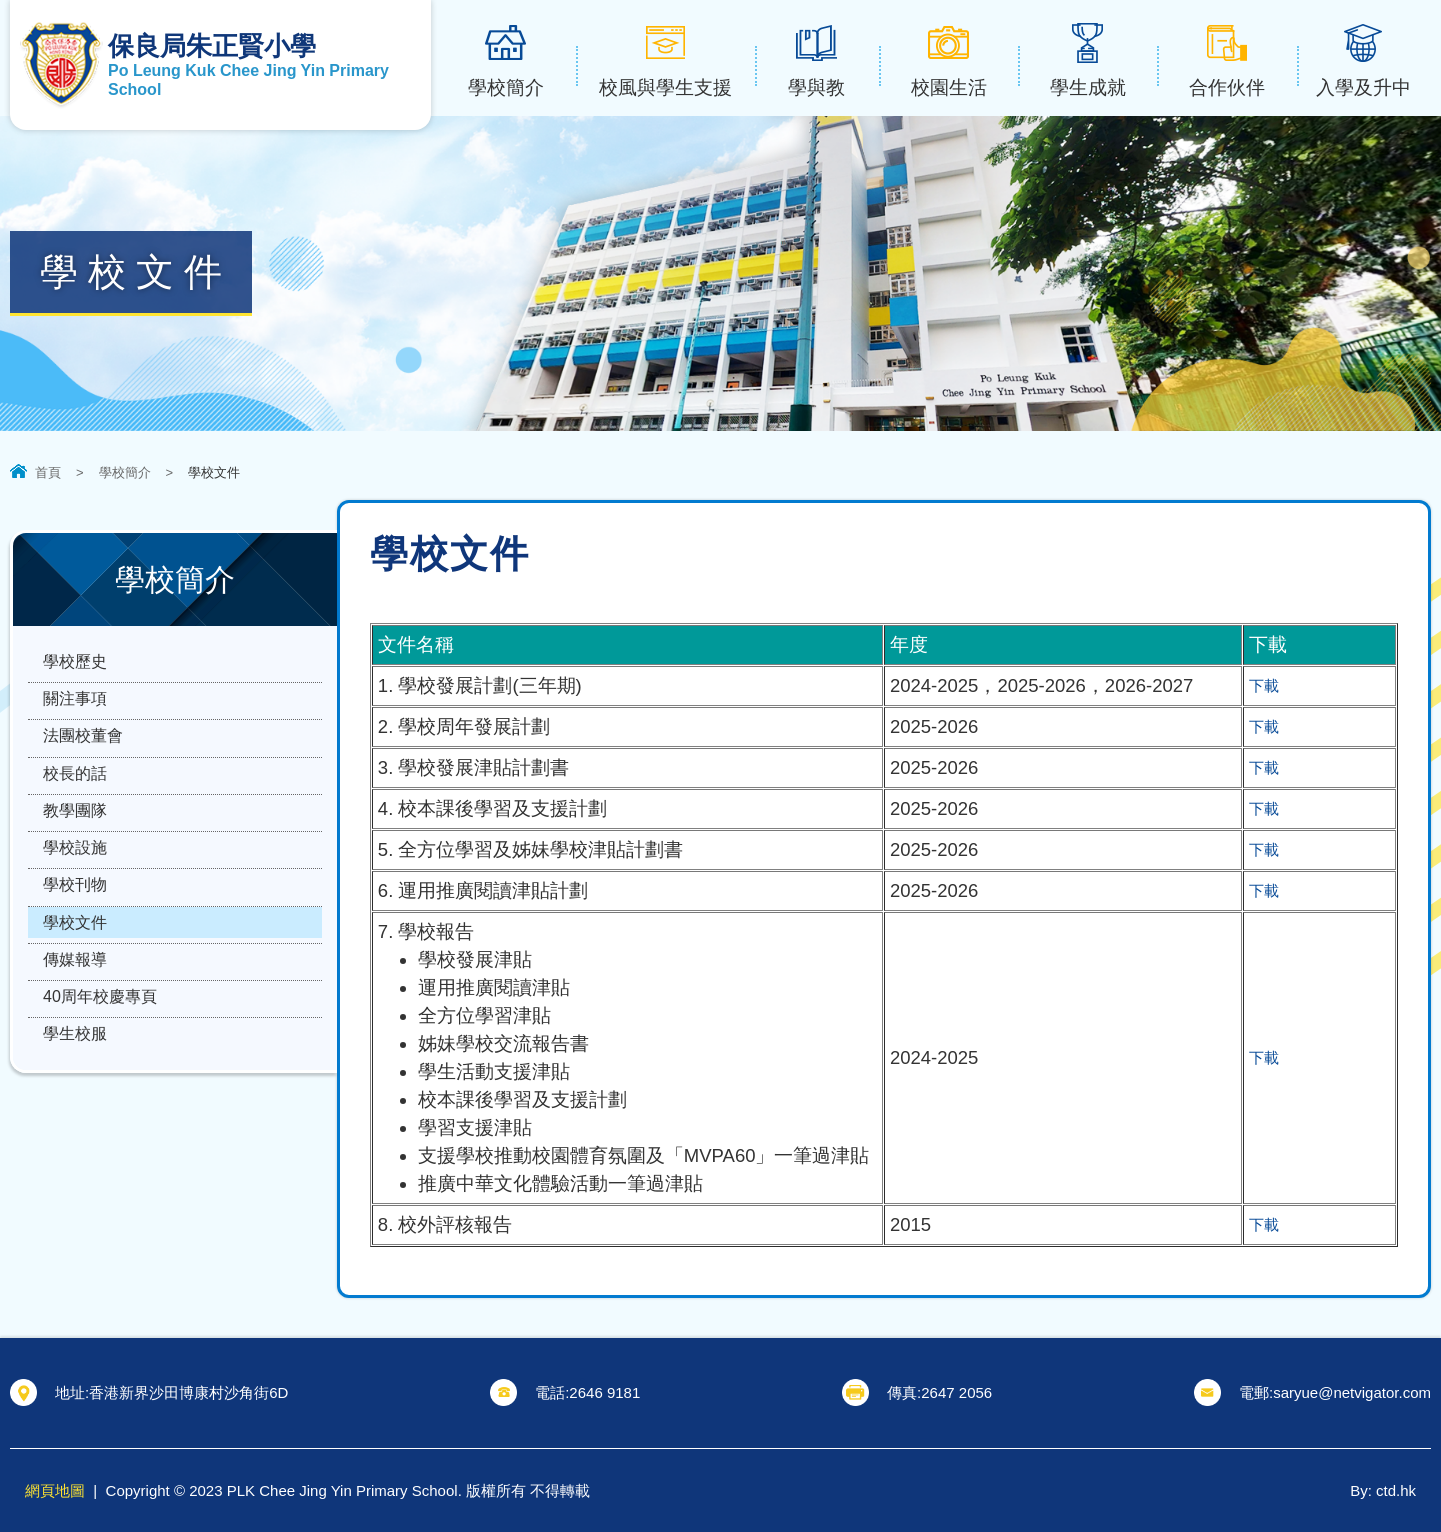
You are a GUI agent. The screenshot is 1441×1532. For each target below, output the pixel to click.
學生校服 (75, 1157)
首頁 (48, 472)
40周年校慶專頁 (100, 1108)
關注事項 (75, 716)
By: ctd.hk (1383, 1490)
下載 (1268, 685)
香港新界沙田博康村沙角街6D (188, 1392)
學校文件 (75, 1010)
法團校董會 (83, 765)
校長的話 (75, 814)
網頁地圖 (55, 1490)
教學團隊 (75, 863)
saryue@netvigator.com (1352, 1392)
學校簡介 (125, 472)
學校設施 (75, 912)
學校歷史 (75, 667)
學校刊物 (75, 961)
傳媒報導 (75, 1059)
